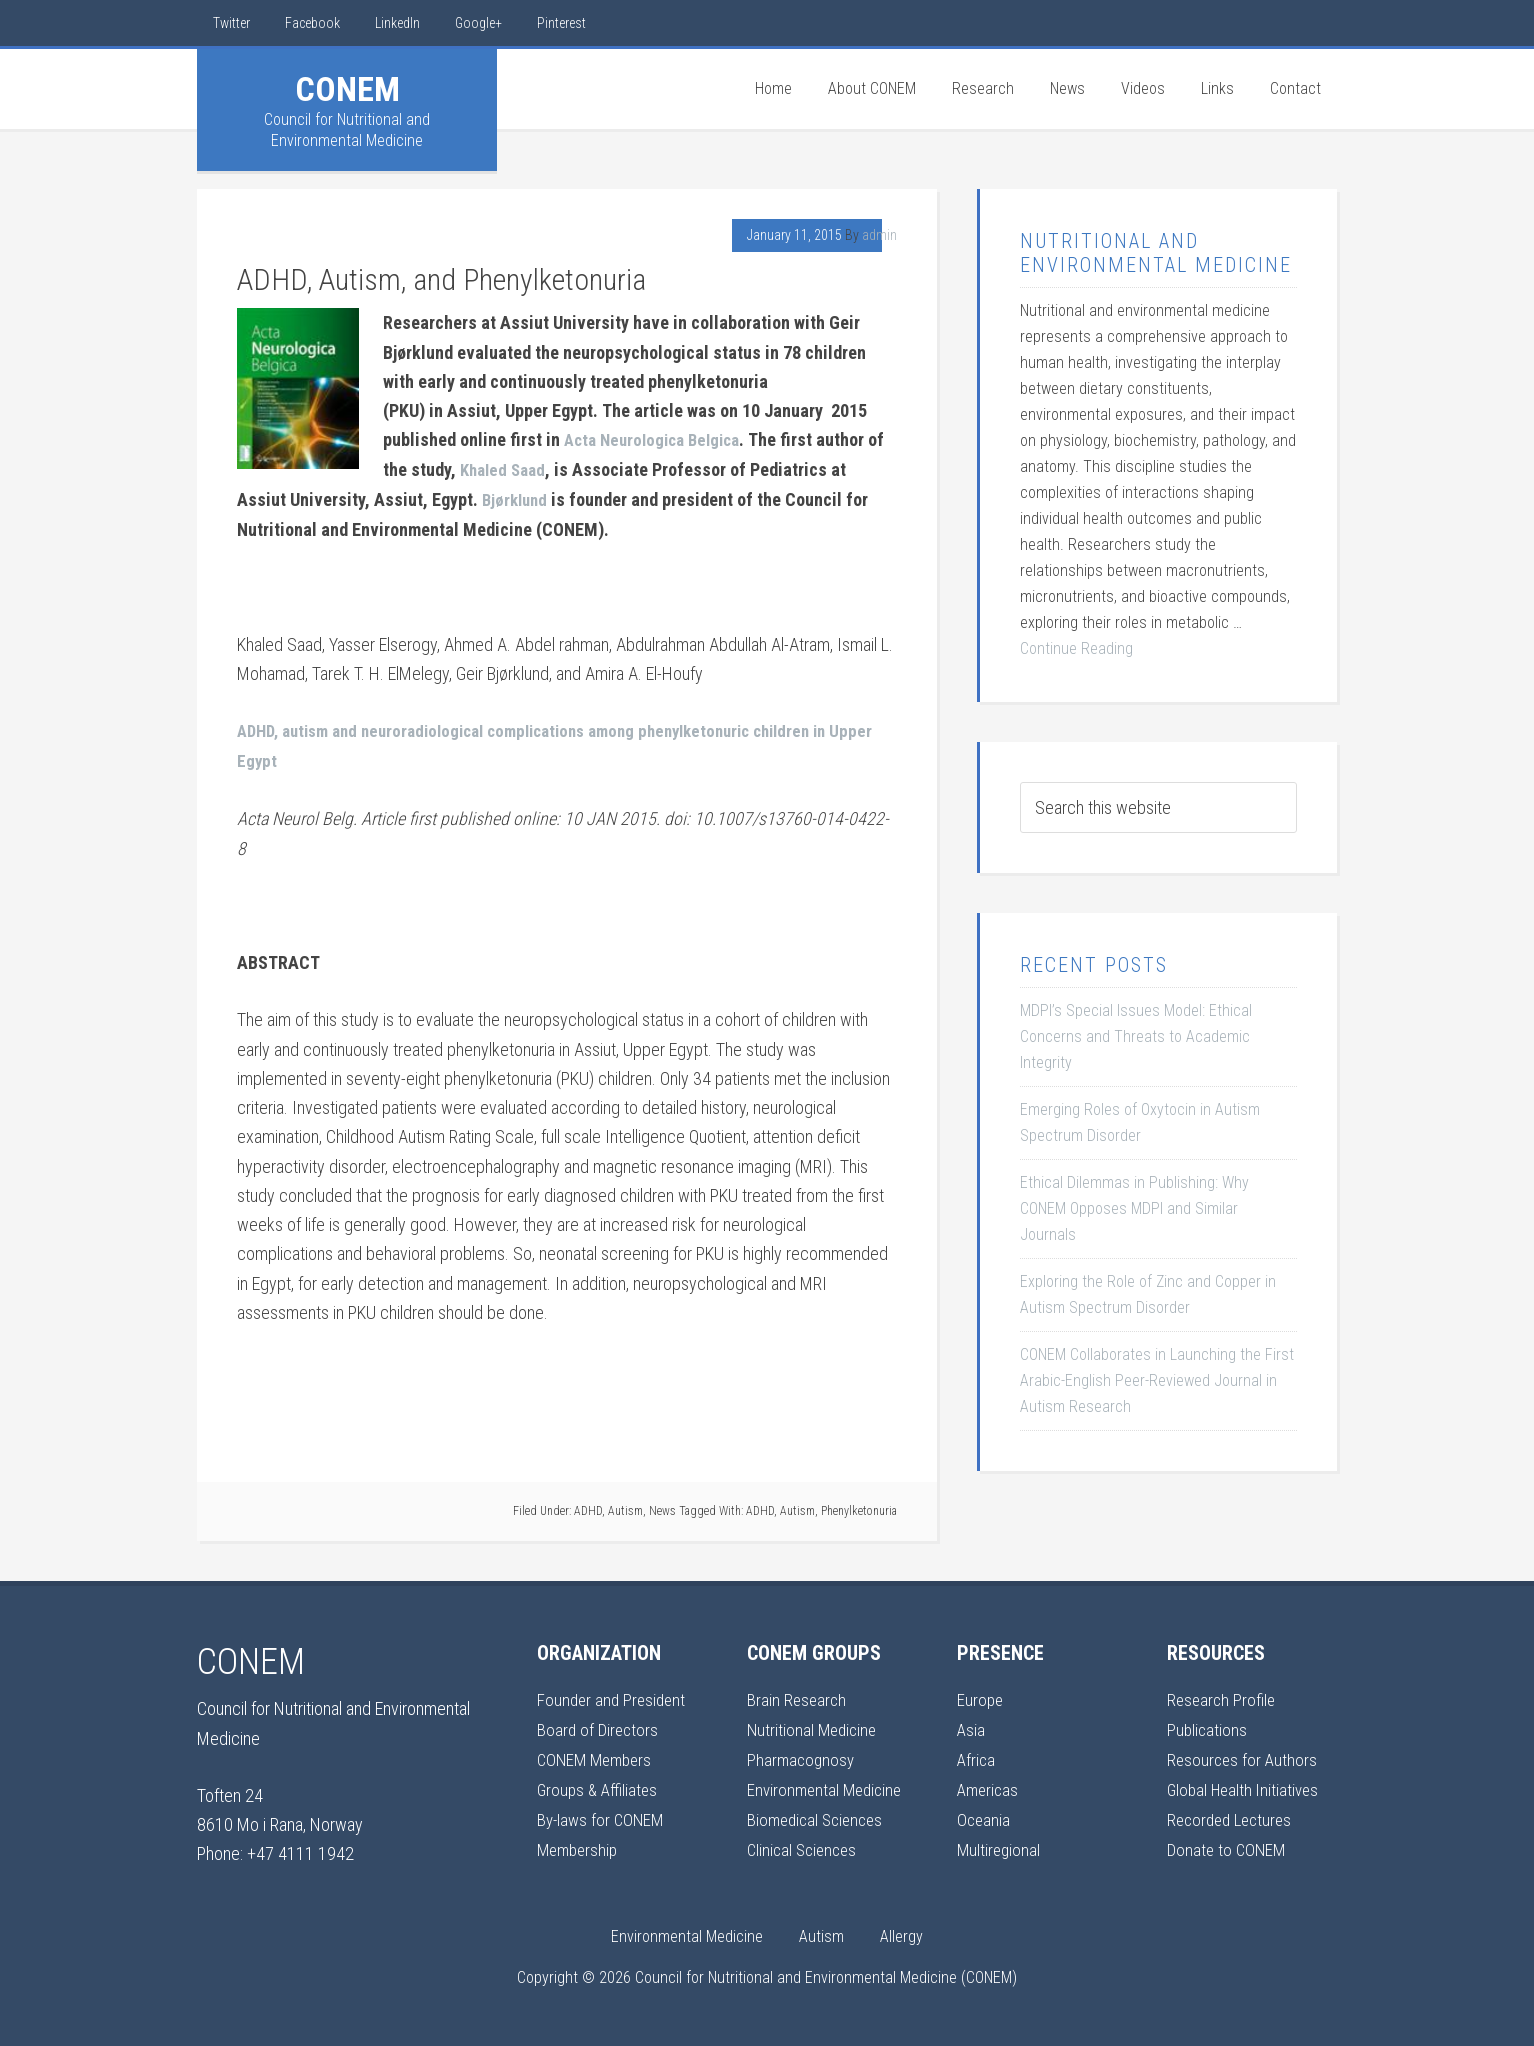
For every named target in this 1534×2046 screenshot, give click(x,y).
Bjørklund (517, 497)
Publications (1208, 1724)
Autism (625, 1506)
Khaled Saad (526, 468)
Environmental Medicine (828, 1783)
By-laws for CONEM (603, 1812)
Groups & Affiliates (599, 1783)
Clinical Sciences (805, 1841)
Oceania (984, 1812)
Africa (977, 1753)
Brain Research (798, 1695)
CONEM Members (598, 1753)
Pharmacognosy (802, 1753)
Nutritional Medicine (814, 1724)
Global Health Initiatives (1246, 1783)
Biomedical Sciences (819, 1812)
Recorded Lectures (1233, 1812)
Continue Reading (1076, 648)
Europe (981, 1695)
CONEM (347, 89)
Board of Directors (599, 1724)
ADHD (588, 1506)
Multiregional (1000, 1841)
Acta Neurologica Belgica (658, 439)
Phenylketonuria (859, 1506)
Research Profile (1223, 1695)
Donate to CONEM (1228, 1841)
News (662, 1506)
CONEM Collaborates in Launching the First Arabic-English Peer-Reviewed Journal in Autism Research (1157, 1380)
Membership (580, 1841)
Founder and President (614, 1695)
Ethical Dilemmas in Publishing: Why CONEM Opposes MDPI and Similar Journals (1134, 1208)
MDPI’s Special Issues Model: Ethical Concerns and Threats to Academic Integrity (1136, 1036)
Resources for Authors (1244, 1753)
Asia (971, 1724)
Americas (989, 1783)
